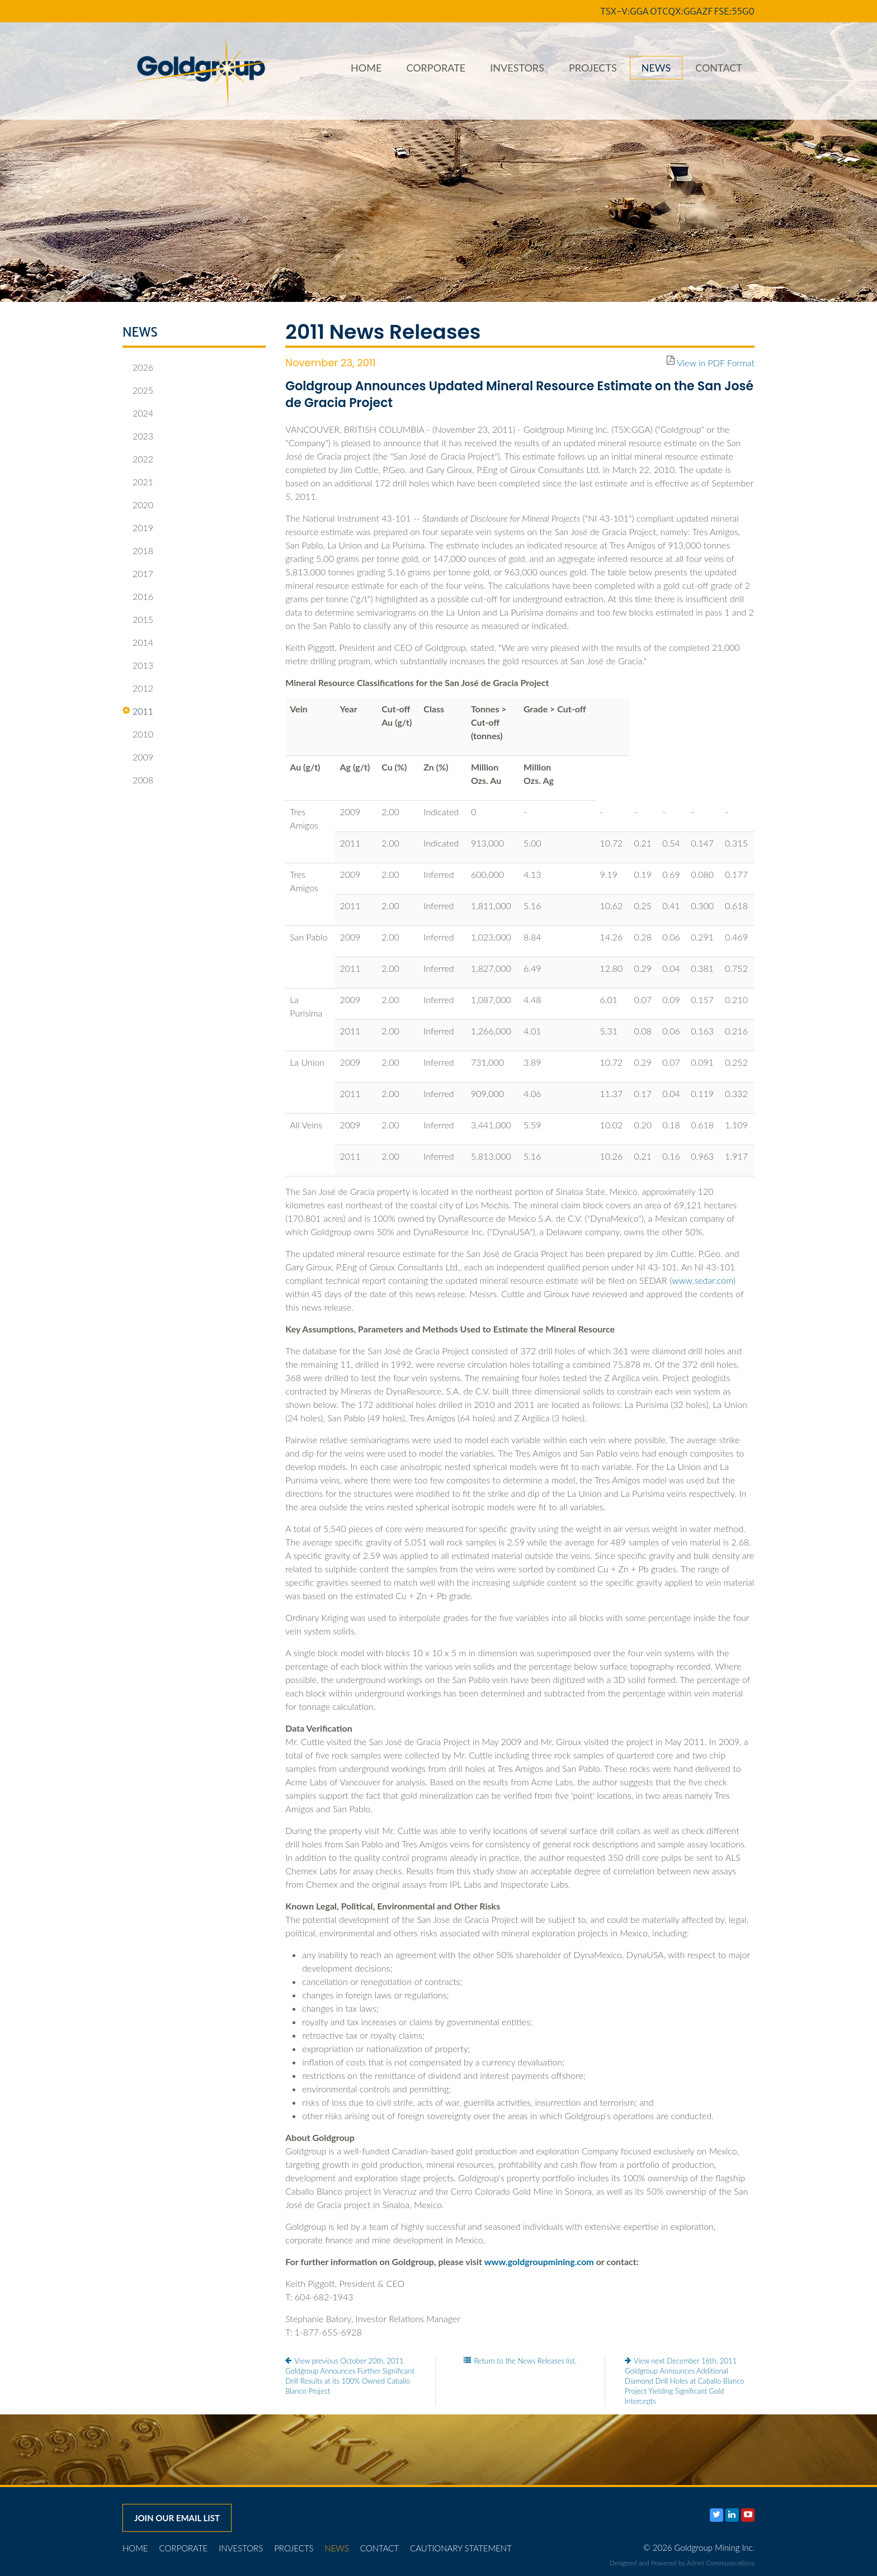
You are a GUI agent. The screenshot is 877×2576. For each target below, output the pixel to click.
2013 (137, 665)
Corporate (435, 68)
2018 (137, 550)
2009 (137, 757)
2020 (137, 505)
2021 (137, 482)
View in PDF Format (716, 362)
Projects (593, 68)
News (656, 68)
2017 (137, 573)
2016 (137, 596)
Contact (718, 68)
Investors (517, 68)
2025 (137, 390)
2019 (137, 528)
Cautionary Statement (461, 2548)
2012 (137, 688)
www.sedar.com (702, 1280)
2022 (137, 459)
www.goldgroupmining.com (539, 2261)
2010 (137, 734)
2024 (137, 413)
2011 (137, 711)
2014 (137, 642)
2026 (137, 367)
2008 (137, 780)
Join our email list (177, 2518)
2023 (137, 436)
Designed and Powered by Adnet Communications (682, 2563)
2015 (137, 619)
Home (366, 68)
